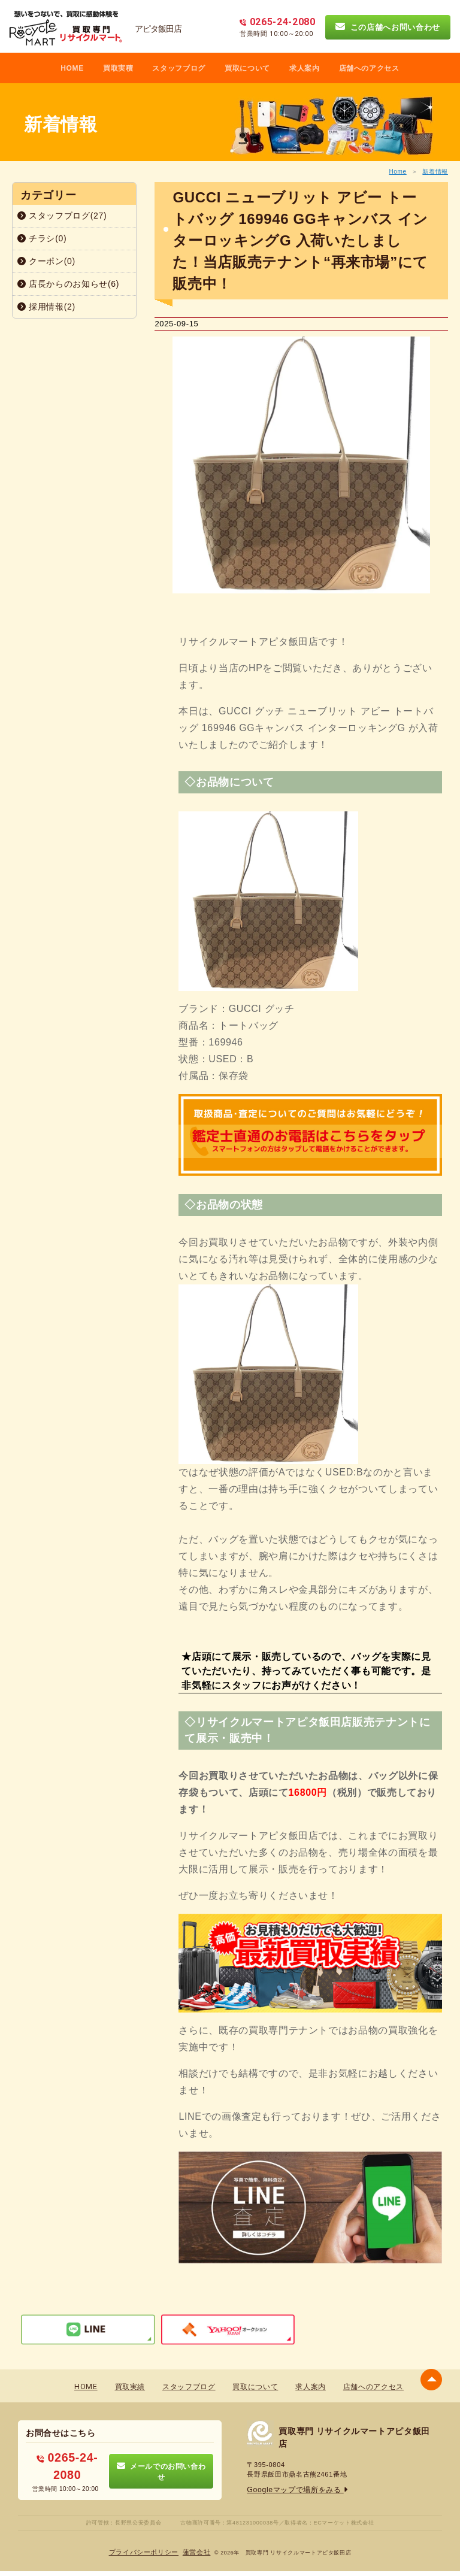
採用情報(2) (46, 306)
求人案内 (304, 68)
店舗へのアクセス (369, 68)
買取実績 (130, 2386)
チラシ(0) (41, 238)
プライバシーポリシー (146, 2546)
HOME (72, 68)
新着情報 (435, 171)
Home (397, 171)
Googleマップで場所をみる (293, 2488)
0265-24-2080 (67, 2461)
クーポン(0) (46, 261)
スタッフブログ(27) (62, 215)
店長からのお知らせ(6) (68, 284)
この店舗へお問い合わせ (387, 27)
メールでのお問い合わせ (161, 2466)
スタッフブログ (178, 68)
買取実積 (118, 68)
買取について (247, 68)
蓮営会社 (194, 2546)
